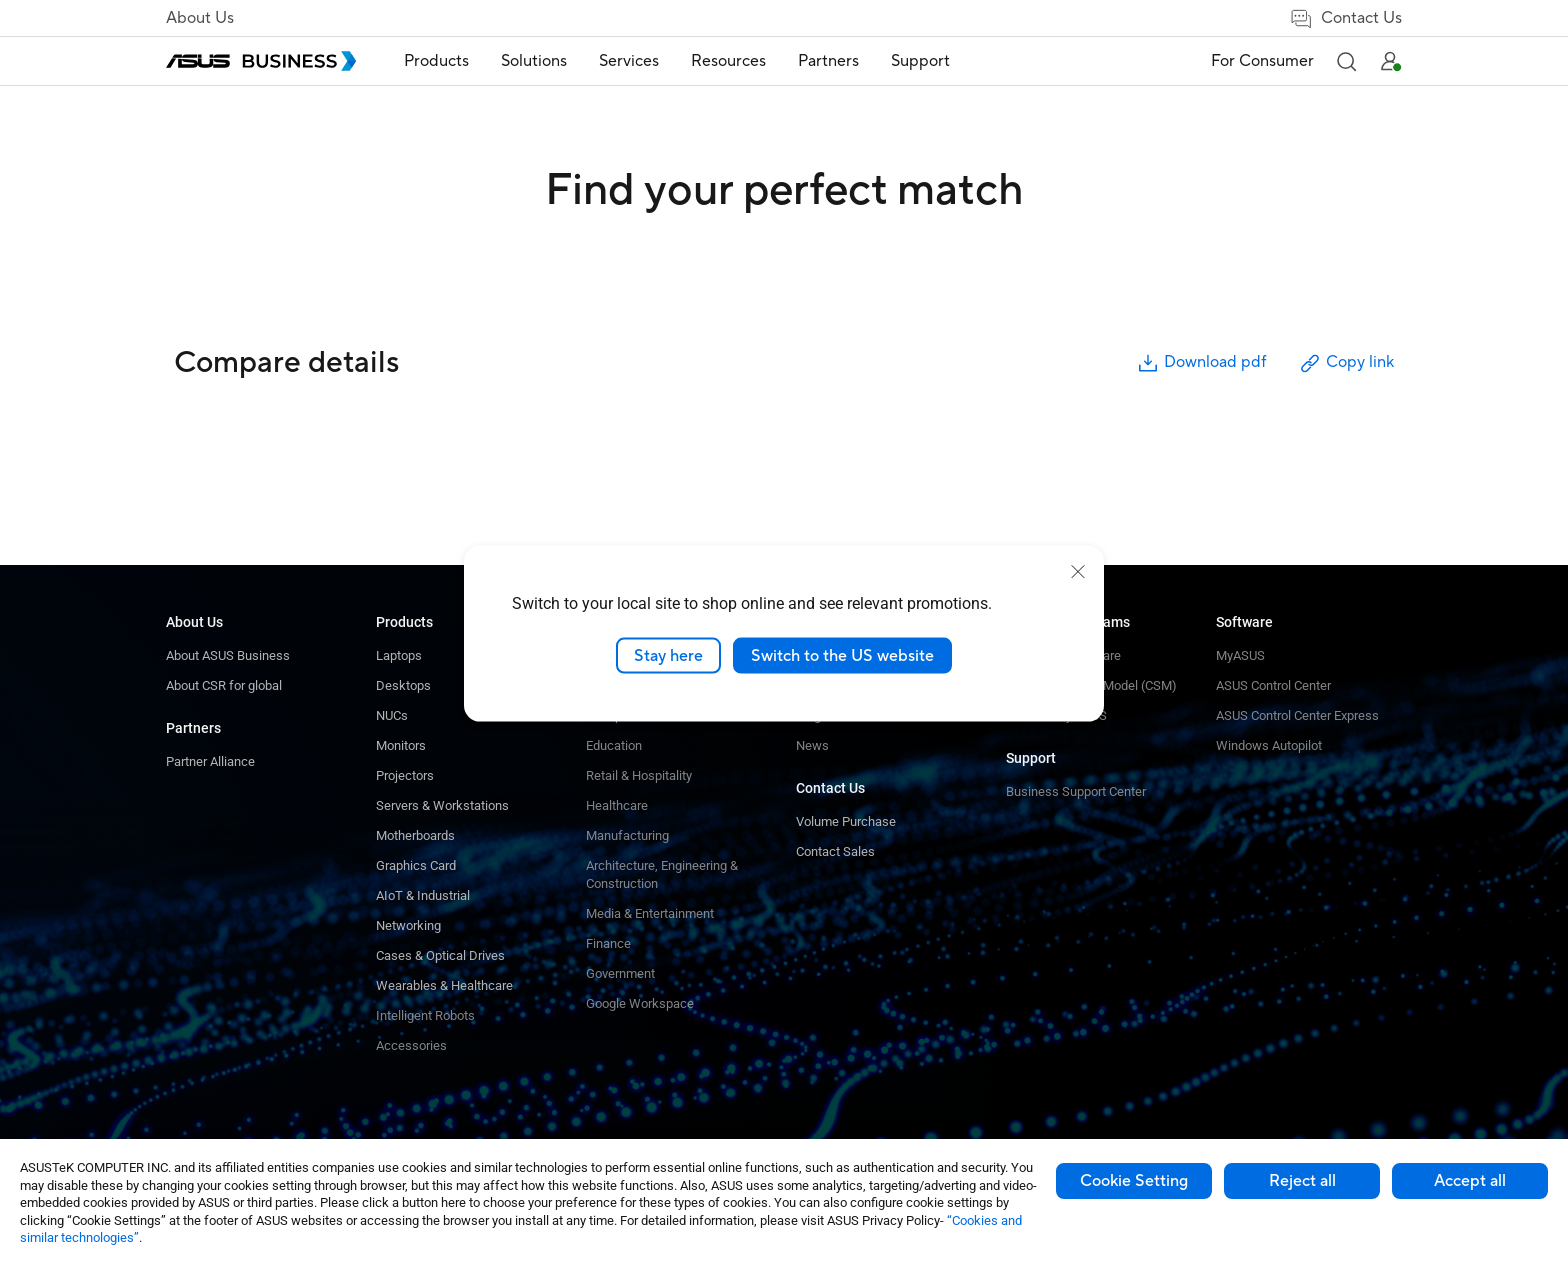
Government (620, 973)
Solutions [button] (534, 61)
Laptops (399, 655)
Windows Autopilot (1269, 745)
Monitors (401, 745)
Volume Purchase (846, 821)
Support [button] (920, 61)
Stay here (668, 655)
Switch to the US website (842, 655)
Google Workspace (640, 1003)
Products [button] (436, 61)
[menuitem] (436, 61)
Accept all (1470, 1181)
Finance (608, 943)
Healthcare (617, 805)
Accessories (411, 1045)
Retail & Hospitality (639, 775)
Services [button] (629, 61)
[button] (1346, 61)
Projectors (405, 775)
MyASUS (1240, 655)
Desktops (403, 685)
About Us (200, 18)
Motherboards (415, 835)
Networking (408, 925)
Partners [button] (828, 61)
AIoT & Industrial (423, 895)
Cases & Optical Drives (440, 955)
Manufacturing (627, 835)
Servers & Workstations (442, 805)
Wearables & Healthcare (444, 985)
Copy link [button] (1346, 363)
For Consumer (1262, 61)
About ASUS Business (228, 655)
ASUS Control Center (1273, 685)
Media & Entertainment (650, 913)
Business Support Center (1076, 791)
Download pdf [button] (1201, 363)
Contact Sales (835, 851)
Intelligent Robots (425, 1015)
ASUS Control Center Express (1297, 715)
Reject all (1302, 1181)
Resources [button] (728, 61)
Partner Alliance (210, 761)
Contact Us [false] (1345, 18)
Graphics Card (416, 865)
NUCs (392, 715)
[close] (1078, 571)
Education (614, 745)
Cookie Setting (1134, 1181)
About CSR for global (224, 685)
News (812, 745)
